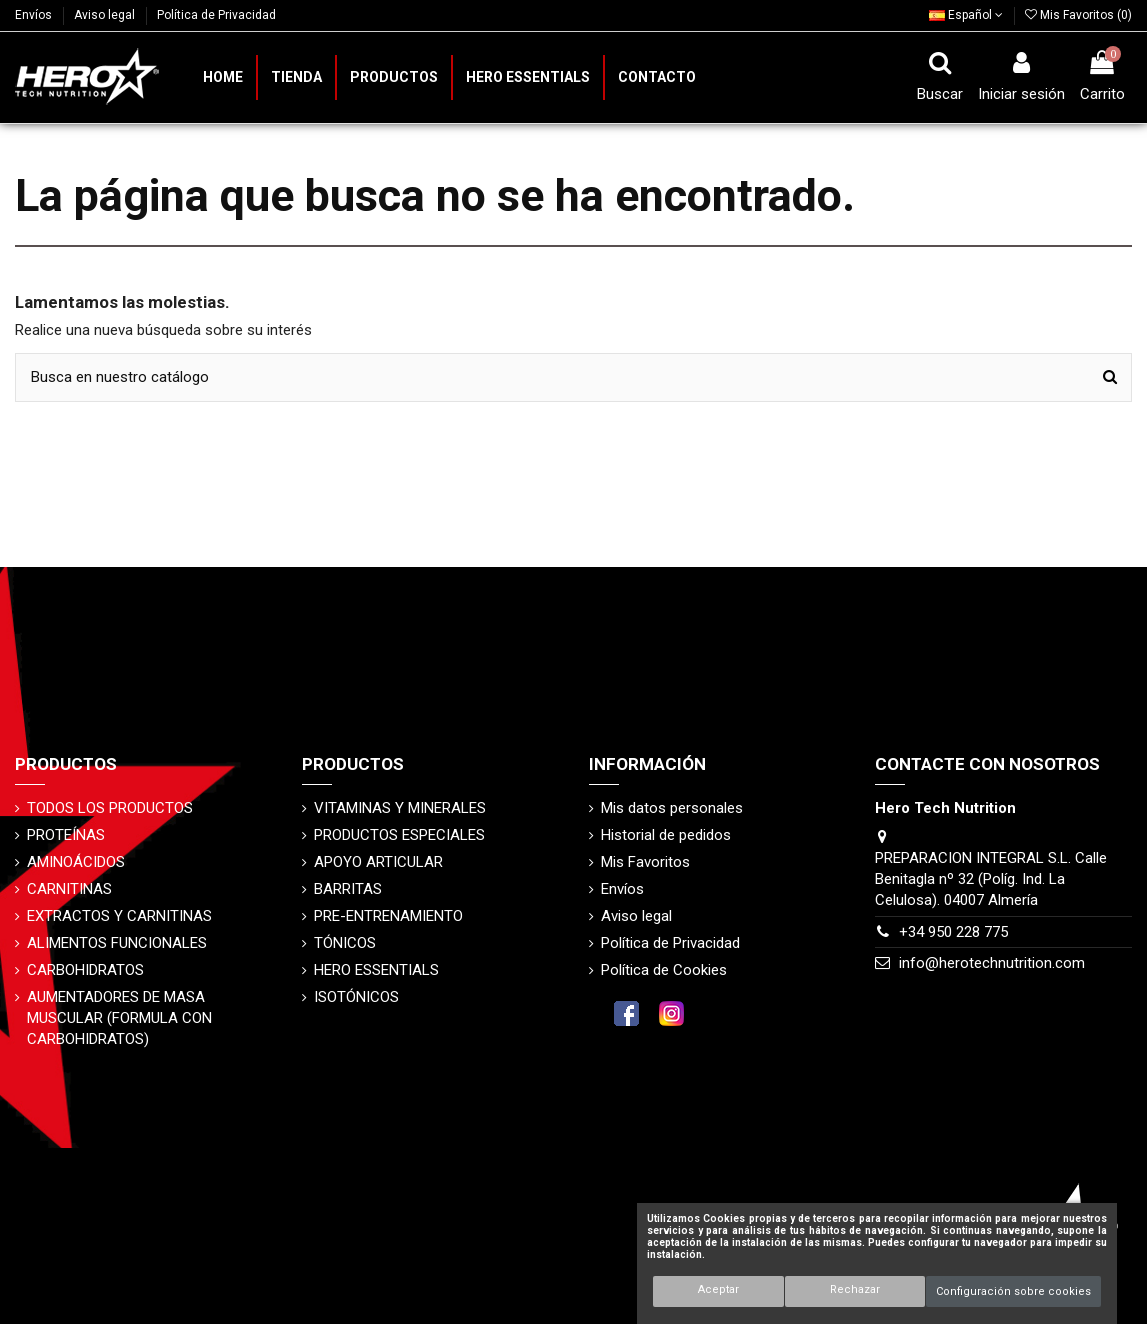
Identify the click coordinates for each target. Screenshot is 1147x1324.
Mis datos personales (672, 808)
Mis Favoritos (645, 862)
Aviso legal (106, 15)
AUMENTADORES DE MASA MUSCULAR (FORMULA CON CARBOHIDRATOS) (119, 1018)
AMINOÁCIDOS (76, 862)
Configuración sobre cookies (1013, 1291)
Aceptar (718, 1289)
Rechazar (855, 1289)
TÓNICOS (345, 943)
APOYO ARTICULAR (378, 862)
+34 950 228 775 (953, 932)
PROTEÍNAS (66, 835)
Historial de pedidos (666, 835)
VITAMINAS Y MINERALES (400, 808)
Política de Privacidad (216, 15)
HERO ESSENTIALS (376, 970)
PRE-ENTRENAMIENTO (388, 916)
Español (966, 15)
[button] (393, 77)
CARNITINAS (69, 889)
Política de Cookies (664, 970)
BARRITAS (348, 889)
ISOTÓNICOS (356, 997)
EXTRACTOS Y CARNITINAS (119, 916)
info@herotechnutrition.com (992, 963)
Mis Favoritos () (1078, 15)
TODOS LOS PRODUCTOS (110, 808)
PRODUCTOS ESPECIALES (399, 835)
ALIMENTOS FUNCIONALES (117, 943)
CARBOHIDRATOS (85, 970)
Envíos (35, 15)
